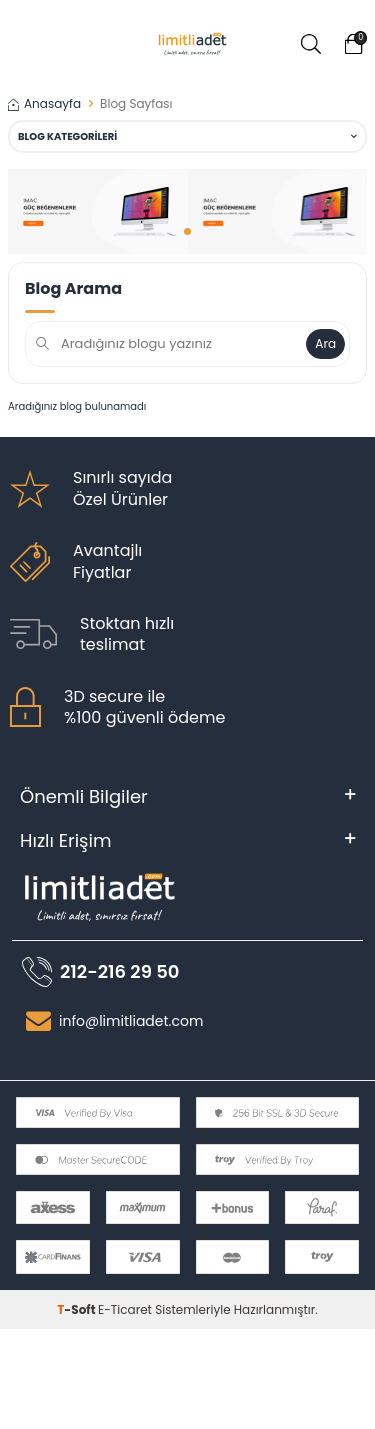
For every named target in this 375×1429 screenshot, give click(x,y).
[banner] (98, 211)
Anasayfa (44, 104)
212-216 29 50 (119, 971)
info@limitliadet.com (131, 1021)
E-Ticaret (125, 1309)
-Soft (77, 1309)
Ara (325, 343)
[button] (187, 231)
